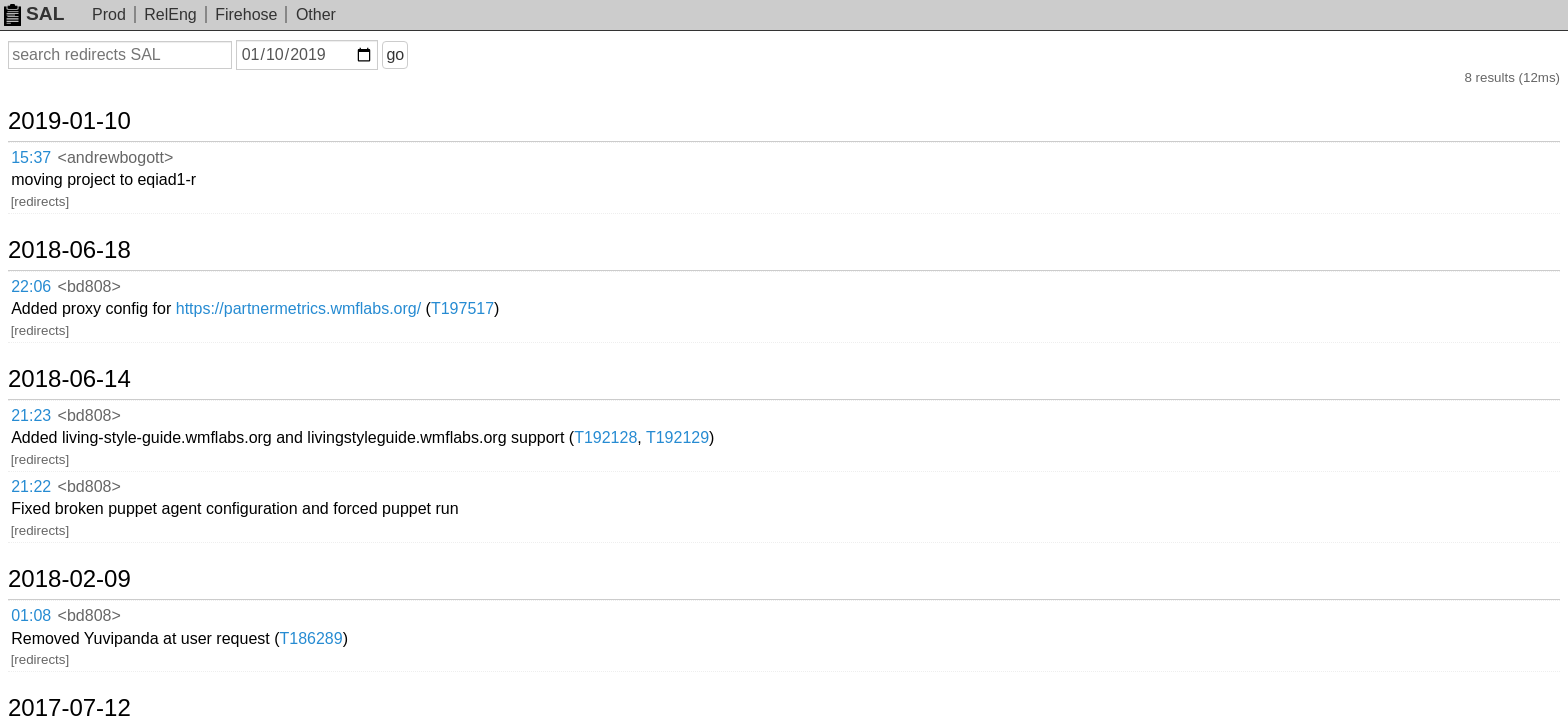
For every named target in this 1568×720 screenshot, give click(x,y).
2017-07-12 (93, 441)
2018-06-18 (93, 180)
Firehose (246, 14)
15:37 (51, 135)
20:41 (51, 577)
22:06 (51, 213)
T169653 (450, 473)
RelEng (170, 14)
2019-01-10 (93, 102)
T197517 (630, 212)
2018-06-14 (93, 259)
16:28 (51, 474)
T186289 (478, 394)
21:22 (51, 317)
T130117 (548, 576)
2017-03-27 (93, 519)
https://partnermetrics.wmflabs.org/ (466, 212)
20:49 (51, 552)
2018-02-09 (93, 362)
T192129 (845, 291)
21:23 (51, 292)
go (419, 54)
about (1524, 700)
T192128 (773, 291)
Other (316, 14)
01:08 (51, 395)
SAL (34, 13)
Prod (109, 14)
